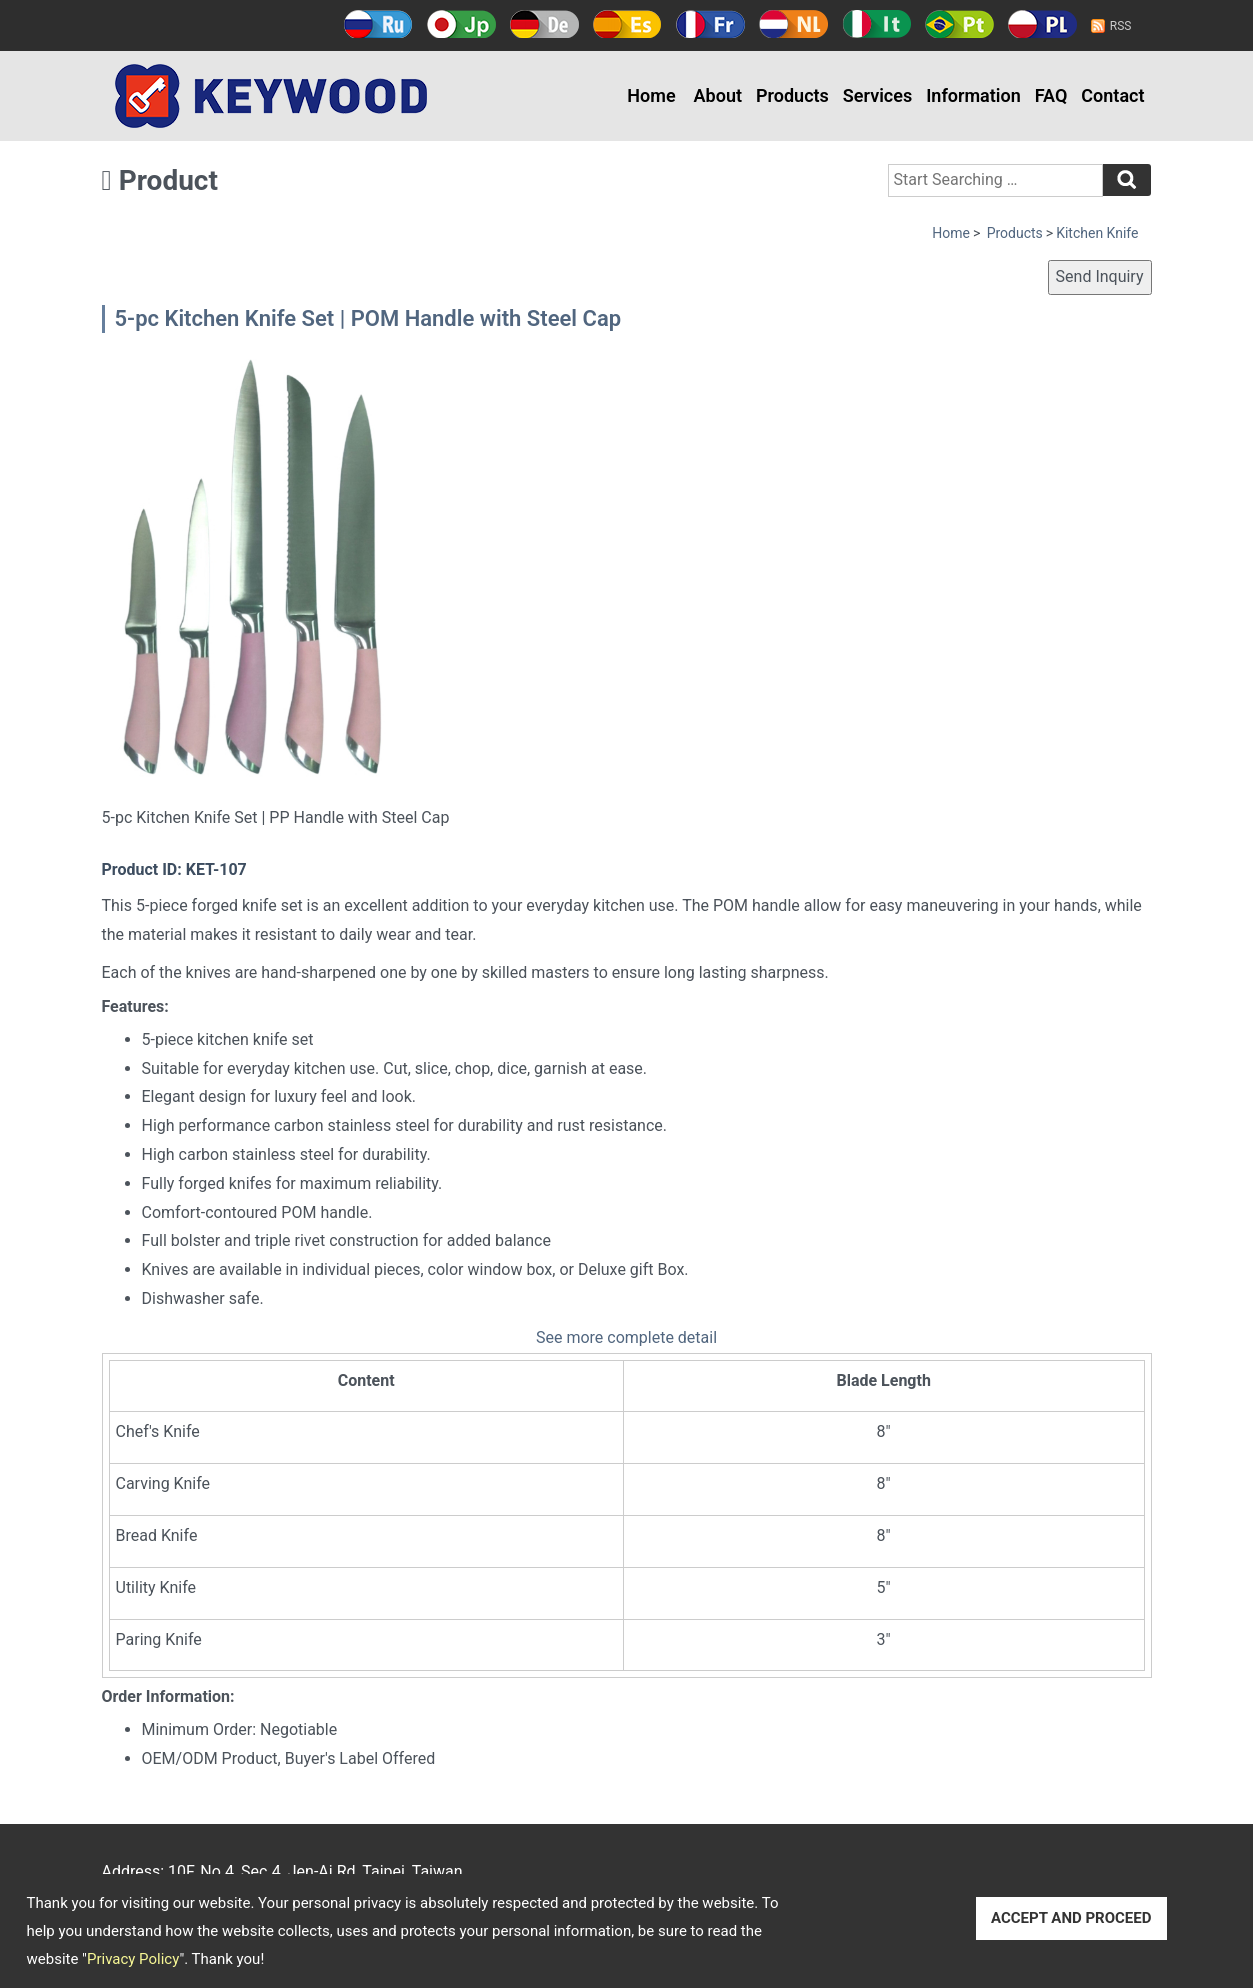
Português (959, 24)
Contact (1112, 95)
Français (710, 24)
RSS (1121, 26)
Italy (876, 24)
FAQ (1051, 95)
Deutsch (544, 24)
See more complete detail (626, 1337)
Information (973, 95)
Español (627, 24)
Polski (1042, 24)
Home (651, 95)
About (718, 95)
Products (792, 95)
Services (877, 95)
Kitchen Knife (1097, 233)
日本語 (461, 24)
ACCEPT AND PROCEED (1071, 1918)
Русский (378, 24)
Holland (793, 24)
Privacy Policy (133, 1959)
